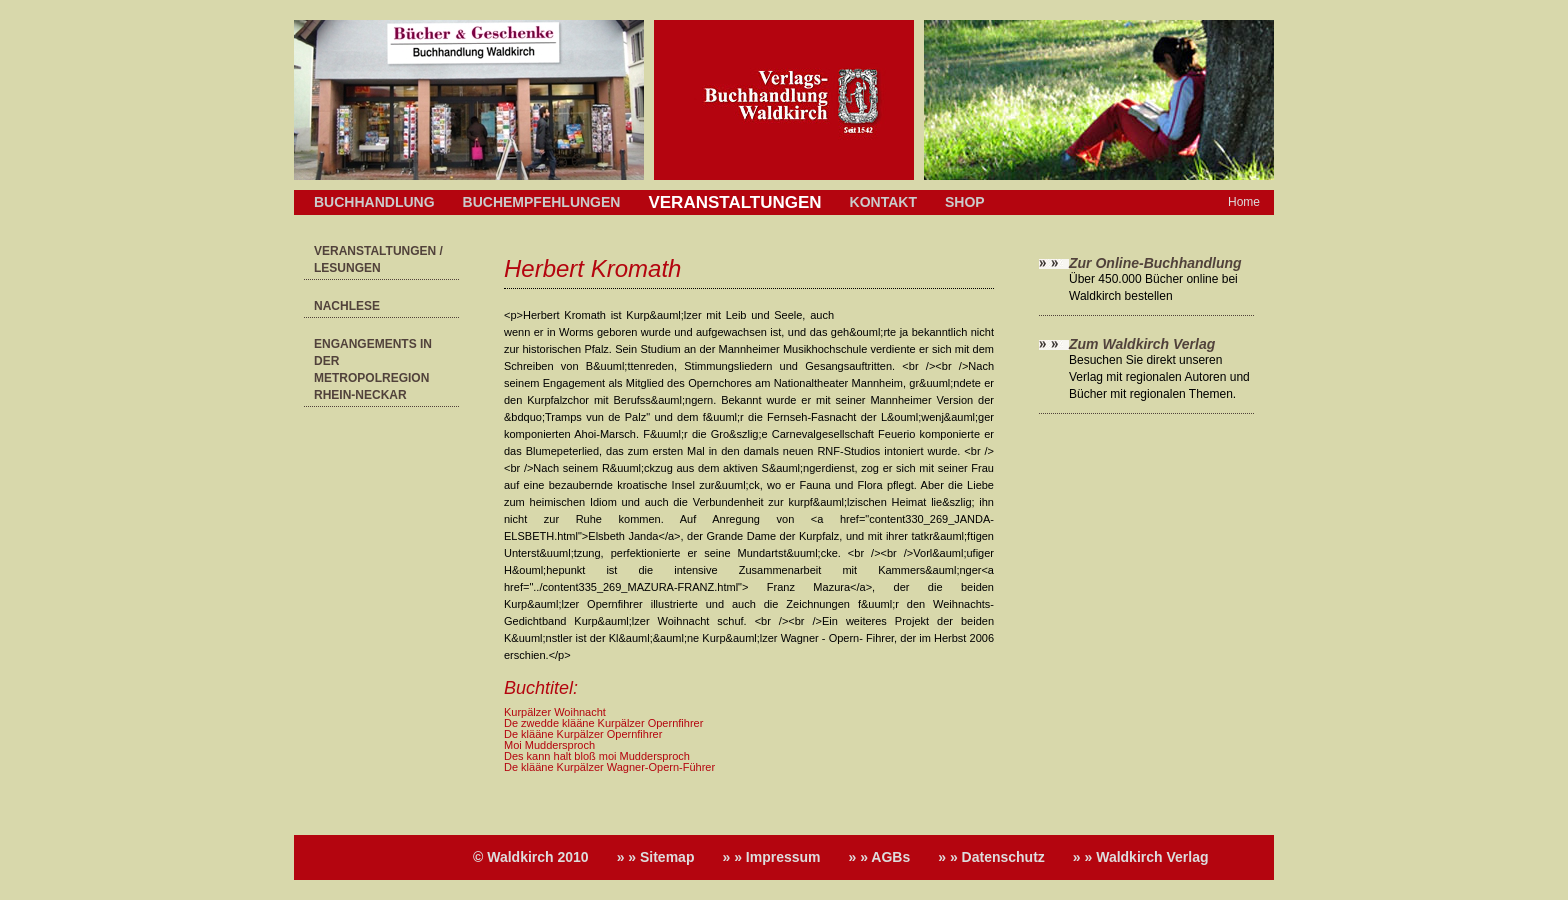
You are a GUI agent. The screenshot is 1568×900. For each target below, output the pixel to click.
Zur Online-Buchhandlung (1155, 263)
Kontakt (883, 202)
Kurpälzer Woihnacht (555, 712)
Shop (965, 202)
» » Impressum (771, 857)
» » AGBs (880, 857)
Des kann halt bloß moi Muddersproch (597, 756)
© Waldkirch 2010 (531, 857)
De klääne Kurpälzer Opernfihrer (583, 734)
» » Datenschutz (991, 857)
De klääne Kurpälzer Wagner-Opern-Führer (609, 767)
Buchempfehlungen (542, 202)
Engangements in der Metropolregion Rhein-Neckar (373, 369)
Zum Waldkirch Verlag (1142, 344)
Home (1244, 202)
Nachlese (347, 306)
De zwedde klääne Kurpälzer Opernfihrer (603, 723)
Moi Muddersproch (549, 745)
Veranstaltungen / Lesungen (378, 259)
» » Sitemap (656, 857)
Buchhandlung (374, 202)
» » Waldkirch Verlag (1141, 857)
